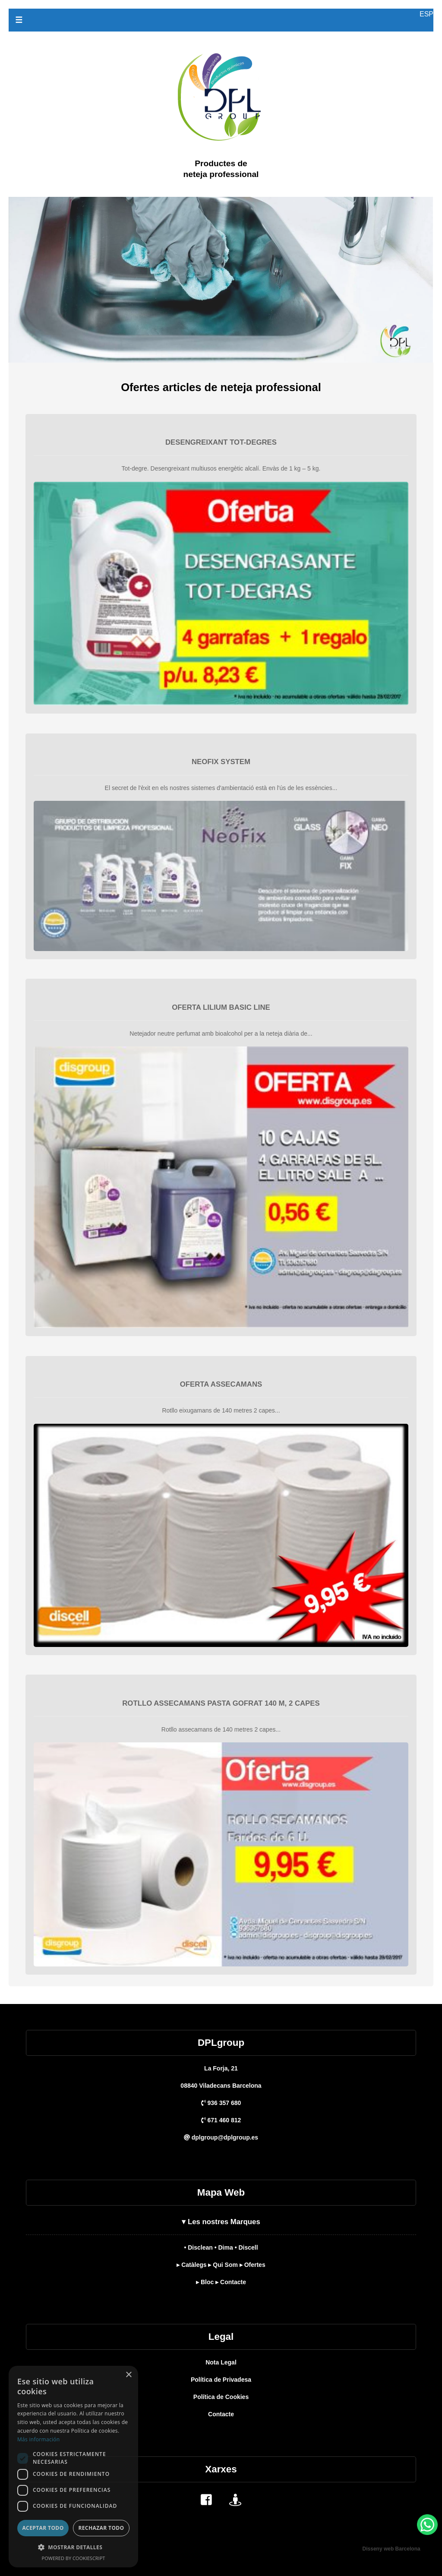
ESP (426, 14)
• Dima (224, 2247)
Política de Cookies (221, 2396)
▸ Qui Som (222, 2264)
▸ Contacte (230, 2282)
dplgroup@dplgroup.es (221, 2137)
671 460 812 (221, 2120)
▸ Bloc (205, 2282)
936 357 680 (221, 2102)
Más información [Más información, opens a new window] (38, 2439)
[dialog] (73, 2466)
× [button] (128, 2375)
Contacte (221, 2414)
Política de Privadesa (221, 2379)
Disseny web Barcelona (391, 2549)
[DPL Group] (221, 202)
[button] (73, 2547)
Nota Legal (221, 2362)
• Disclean (198, 2247)
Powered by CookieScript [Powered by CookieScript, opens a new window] (73, 2558)
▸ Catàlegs (191, 2264)
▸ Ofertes (252, 2264)
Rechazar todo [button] (101, 2528)
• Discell (246, 2247)
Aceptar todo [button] (42, 2528)
